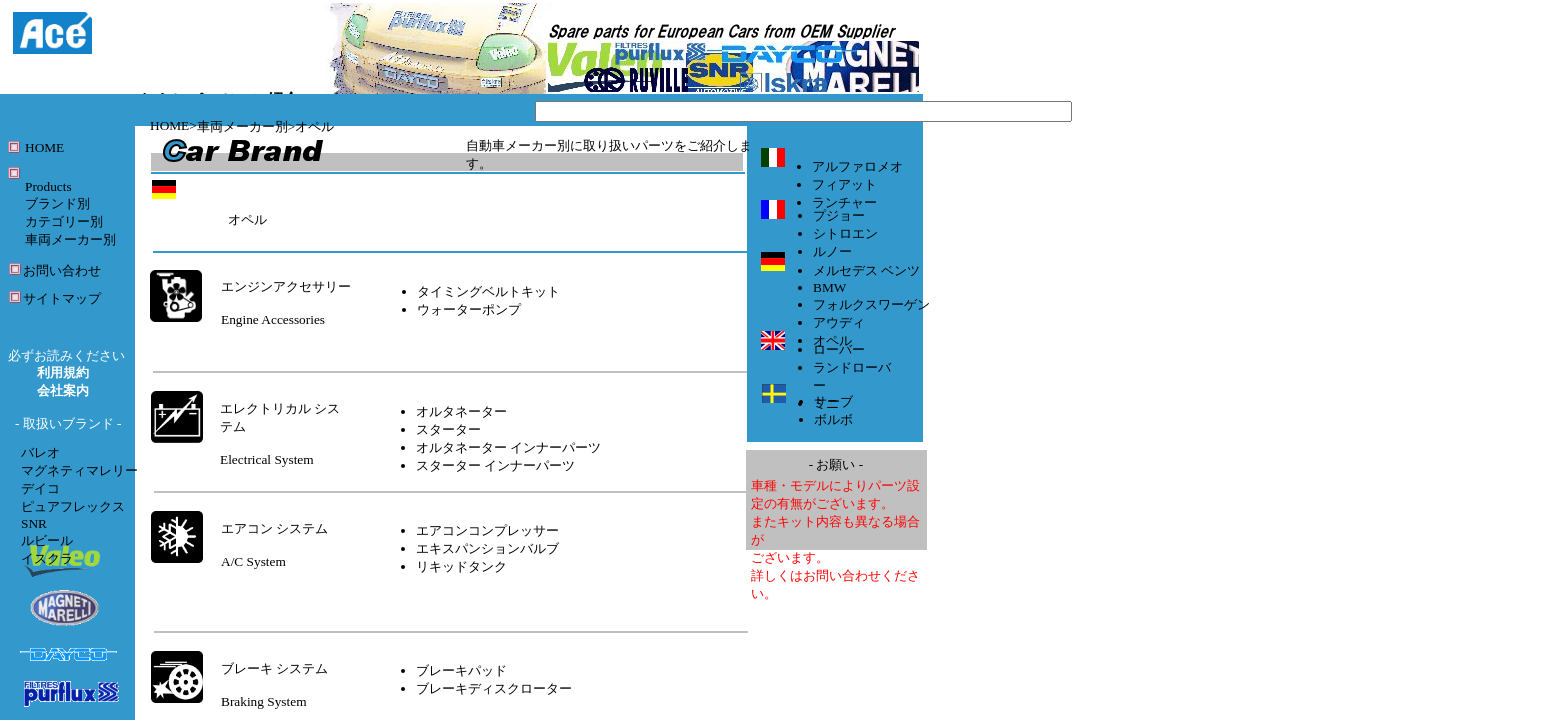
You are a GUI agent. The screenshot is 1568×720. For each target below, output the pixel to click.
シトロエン (845, 233)
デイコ (40, 488)
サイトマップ (62, 298)
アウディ (839, 322)
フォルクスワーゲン (871, 304)
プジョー (839, 215)
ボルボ (833, 419)
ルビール (47, 540)
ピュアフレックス (73, 506)
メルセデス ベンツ (866, 270)
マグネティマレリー (79, 470)
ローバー (839, 349)
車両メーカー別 (242, 126)
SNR (34, 523)
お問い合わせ (62, 270)
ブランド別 (57, 203)
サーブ (833, 401)
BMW (829, 287)
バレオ (40, 452)
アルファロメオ (857, 166)
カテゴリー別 (64, 221)
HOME (169, 125)
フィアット (844, 184)
